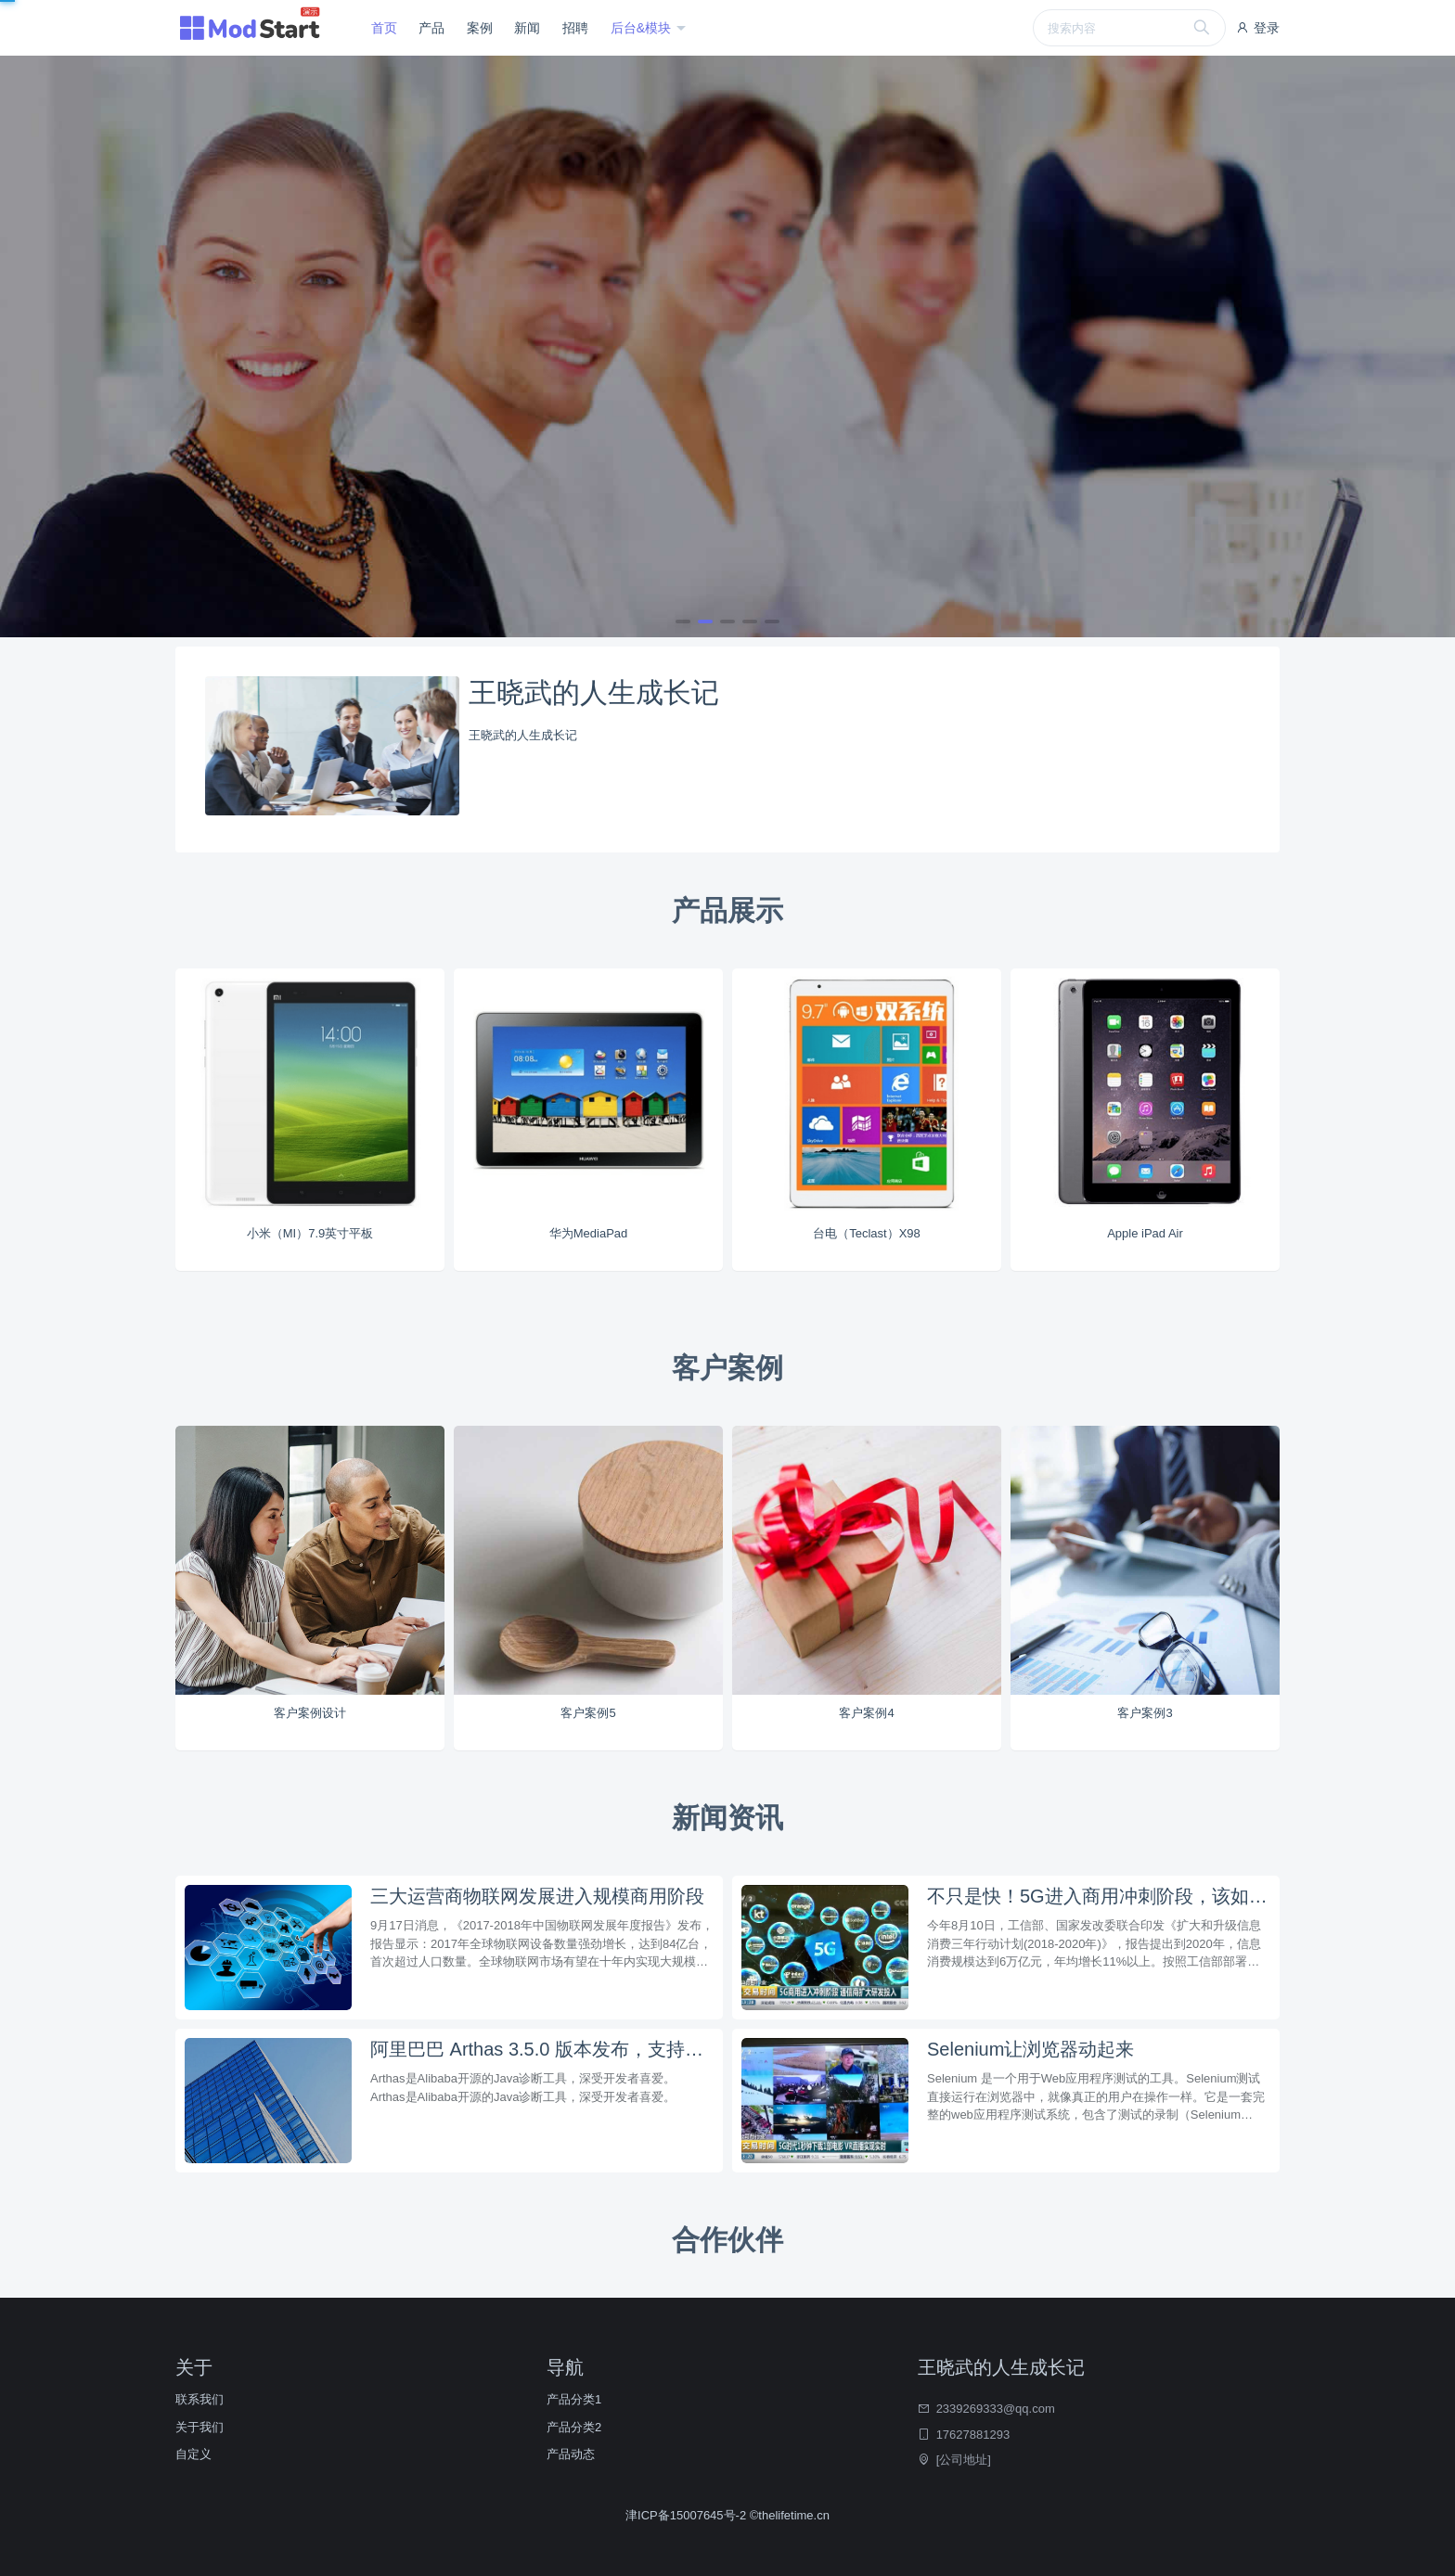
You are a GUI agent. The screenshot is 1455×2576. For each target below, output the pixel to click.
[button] (683, 621)
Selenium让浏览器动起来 (1030, 2049)
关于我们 (199, 2427)
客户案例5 (587, 1713)
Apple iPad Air (1145, 1233)
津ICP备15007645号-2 (687, 2515)
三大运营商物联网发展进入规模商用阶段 (537, 1896)
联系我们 (199, 2399)
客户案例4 (866, 1713)
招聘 (575, 27)
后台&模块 (643, 27)
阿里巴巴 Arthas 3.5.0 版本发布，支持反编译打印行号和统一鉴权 (542, 2049)
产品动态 (571, 2454)
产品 (431, 27)
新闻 (527, 27)
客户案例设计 (310, 1713)
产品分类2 (574, 2427)
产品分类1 (574, 2399)
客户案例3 (1144, 1713)
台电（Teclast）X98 (867, 1233)
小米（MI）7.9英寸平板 (310, 1233)
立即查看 (219, 405)
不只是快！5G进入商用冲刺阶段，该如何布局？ (1098, 1896)
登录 (1257, 27)
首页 (384, 27)
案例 (480, 27)
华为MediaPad (588, 1233)
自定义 (193, 2454)
